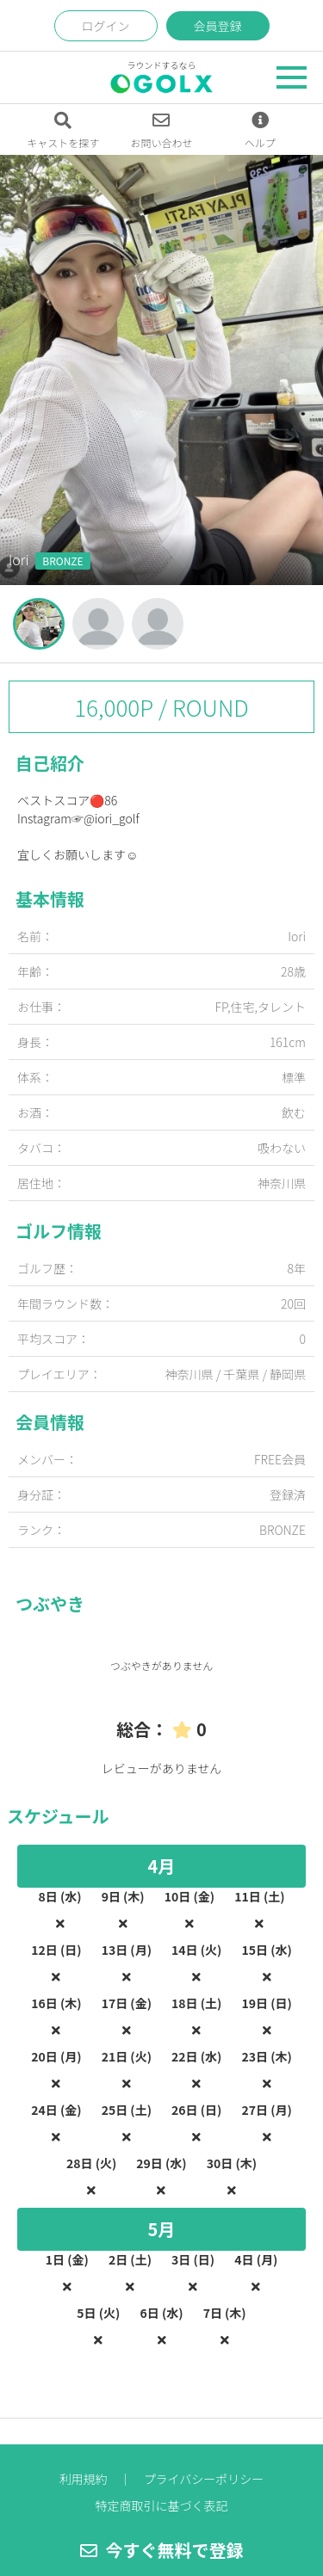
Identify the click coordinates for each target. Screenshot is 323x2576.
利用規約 (83, 2478)
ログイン (106, 25)
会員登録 (218, 25)
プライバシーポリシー (204, 2478)
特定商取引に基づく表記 (162, 2505)
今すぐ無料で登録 (162, 2549)
